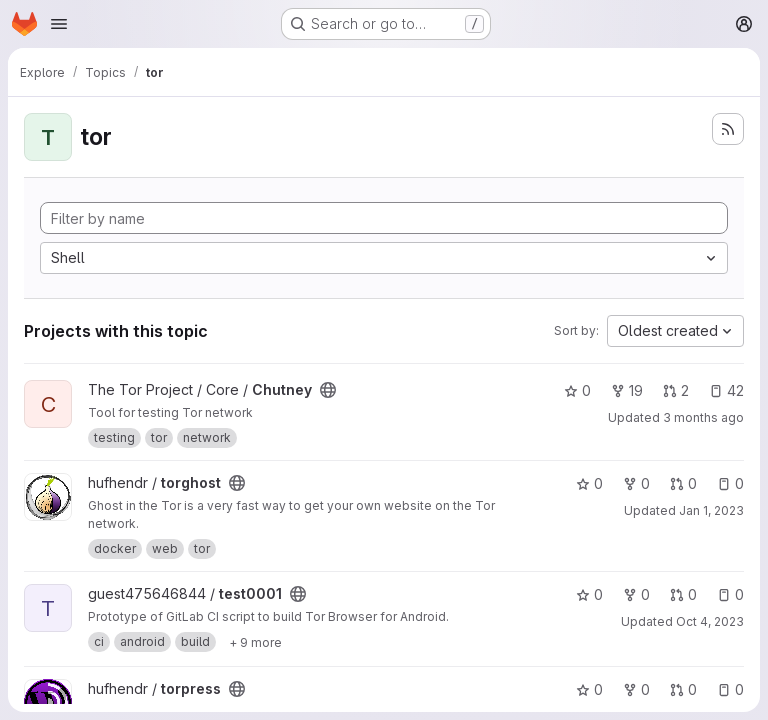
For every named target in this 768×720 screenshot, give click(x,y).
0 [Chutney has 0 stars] (577, 390)
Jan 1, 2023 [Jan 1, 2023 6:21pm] (711, 510)
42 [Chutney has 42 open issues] (726, 390)
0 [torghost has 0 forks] (636, 483)
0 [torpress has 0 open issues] (730, 689)
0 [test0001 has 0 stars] (589, 594)
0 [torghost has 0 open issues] (730, 483)
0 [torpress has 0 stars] (589, 689)
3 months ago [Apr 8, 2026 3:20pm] (703, 417)
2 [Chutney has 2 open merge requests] (676, 390)
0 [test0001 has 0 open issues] (730, 594)
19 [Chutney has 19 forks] (627, 390)
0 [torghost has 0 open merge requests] (683, 483)
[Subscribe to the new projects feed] (728, 129)
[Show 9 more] (255, 642)
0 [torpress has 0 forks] (636, 689)
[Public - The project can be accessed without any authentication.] (328, 390)
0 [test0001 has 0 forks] (636, 594)
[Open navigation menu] (59, 24)
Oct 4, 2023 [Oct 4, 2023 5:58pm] (710, 621)
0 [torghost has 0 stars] (589, 483)
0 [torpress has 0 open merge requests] (683, 689)
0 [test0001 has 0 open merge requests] (683, 594)
